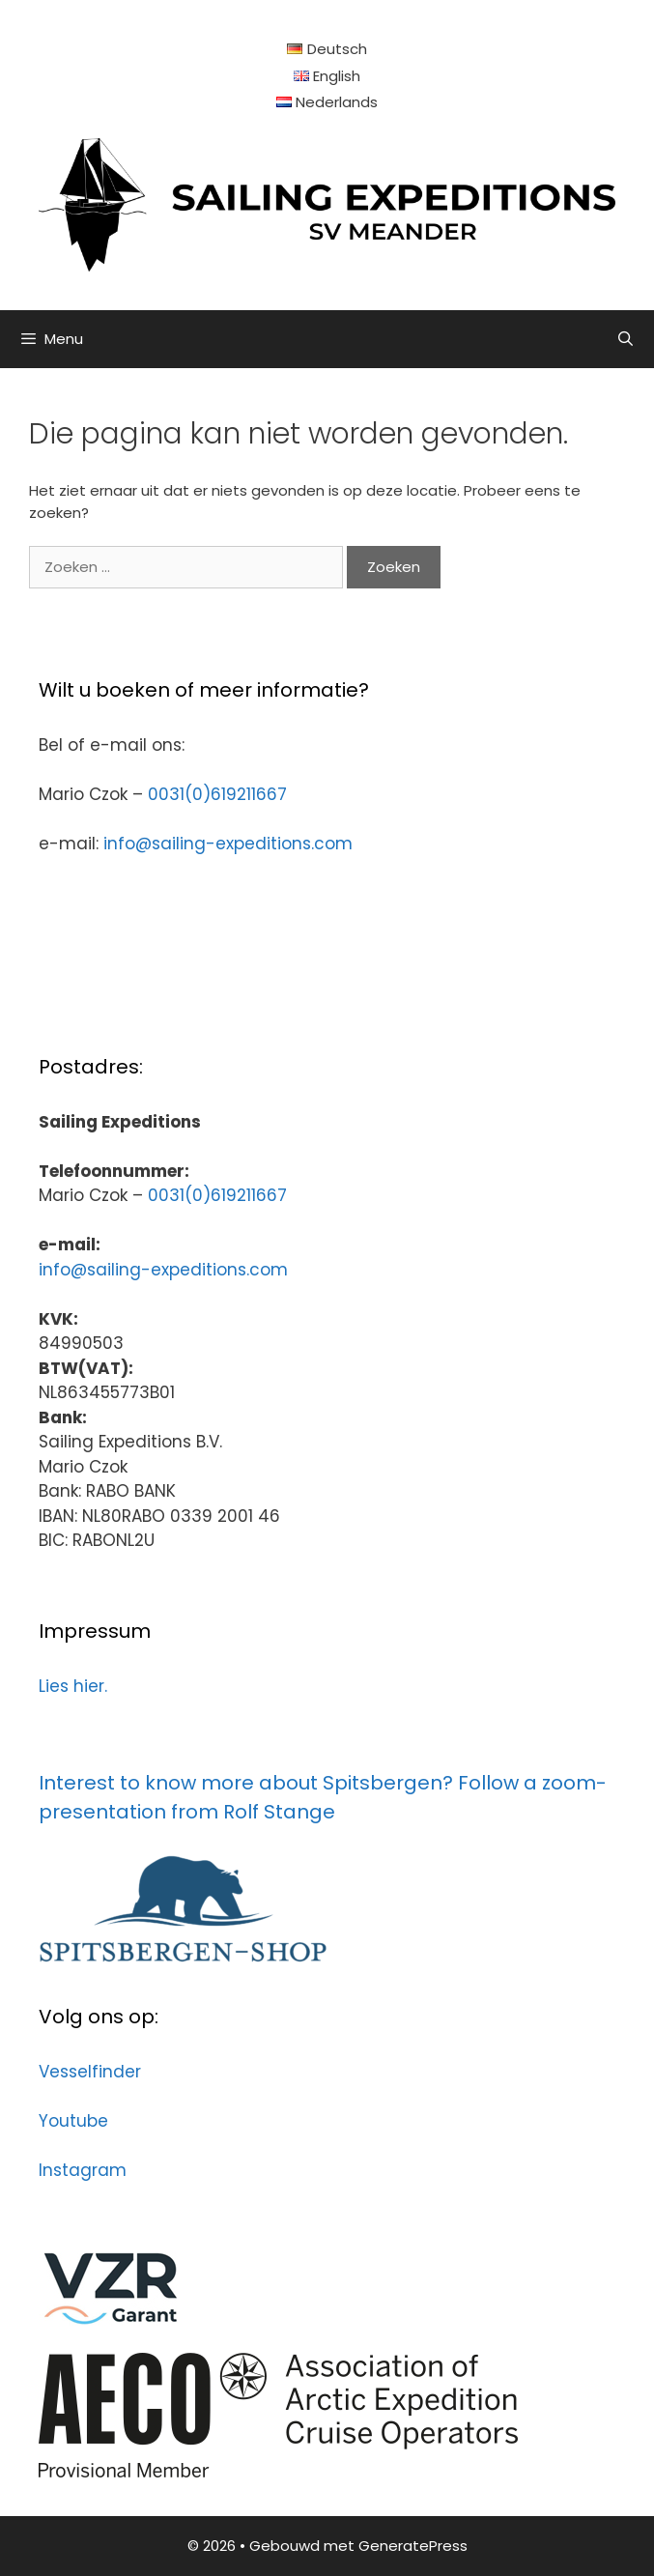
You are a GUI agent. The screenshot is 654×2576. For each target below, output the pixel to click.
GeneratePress (413, 2545)
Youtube (73, 2120)
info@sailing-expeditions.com (228, 843)
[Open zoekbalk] (625, 339)
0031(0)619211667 (217, 794)
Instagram (83, 2170)
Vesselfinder (90, 2071)
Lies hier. (73, 1686)
